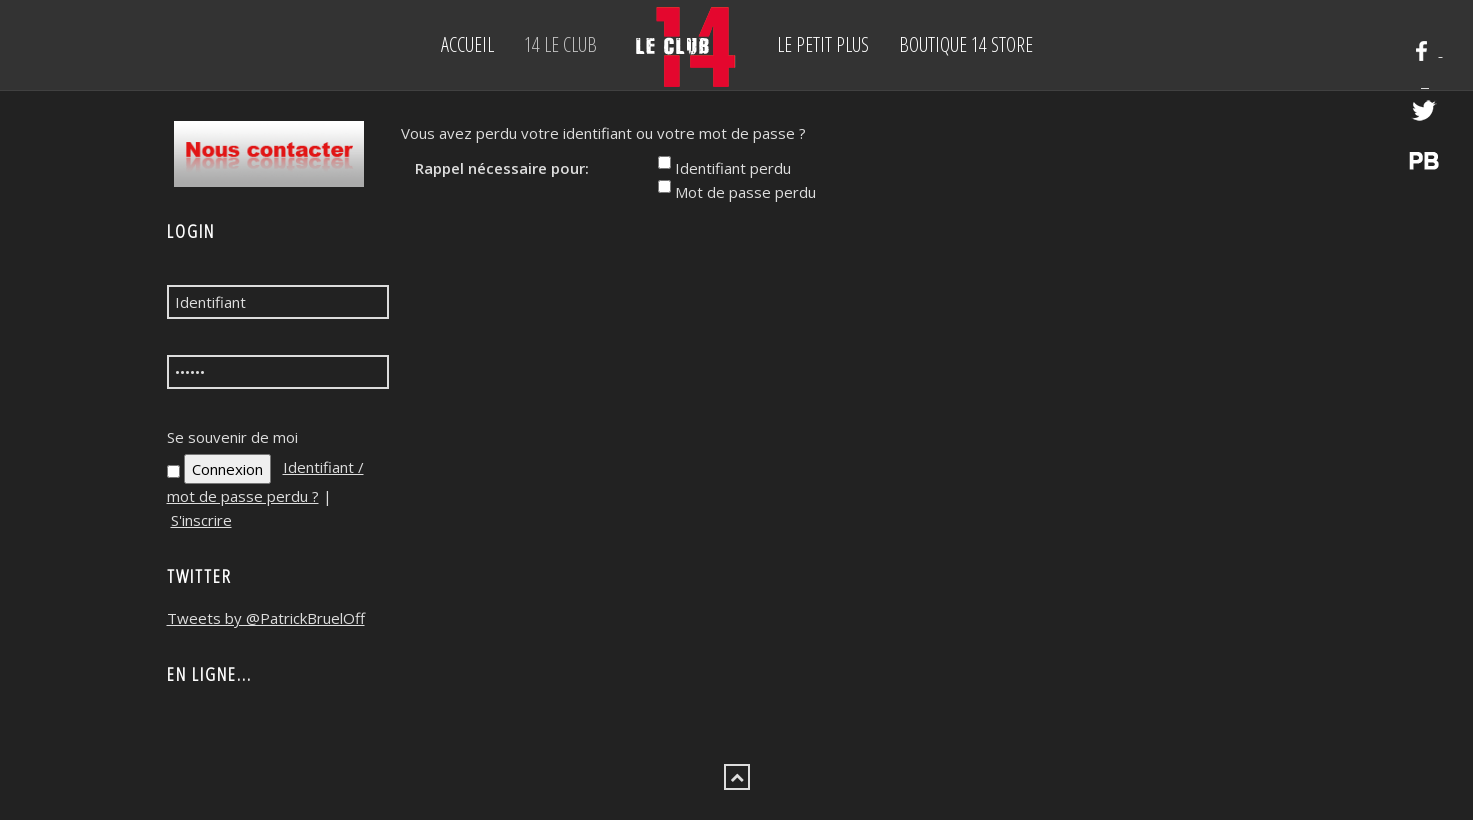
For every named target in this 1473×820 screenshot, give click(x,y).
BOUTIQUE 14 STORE (966, 44)
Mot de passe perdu (745, 192)
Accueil (467, 44)
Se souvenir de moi (232, 437)
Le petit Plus (823, 44)
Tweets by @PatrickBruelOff (266, 618)
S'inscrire (201, 520)
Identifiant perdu (733, 168)
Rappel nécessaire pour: (502, 168)
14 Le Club (560, 44)
